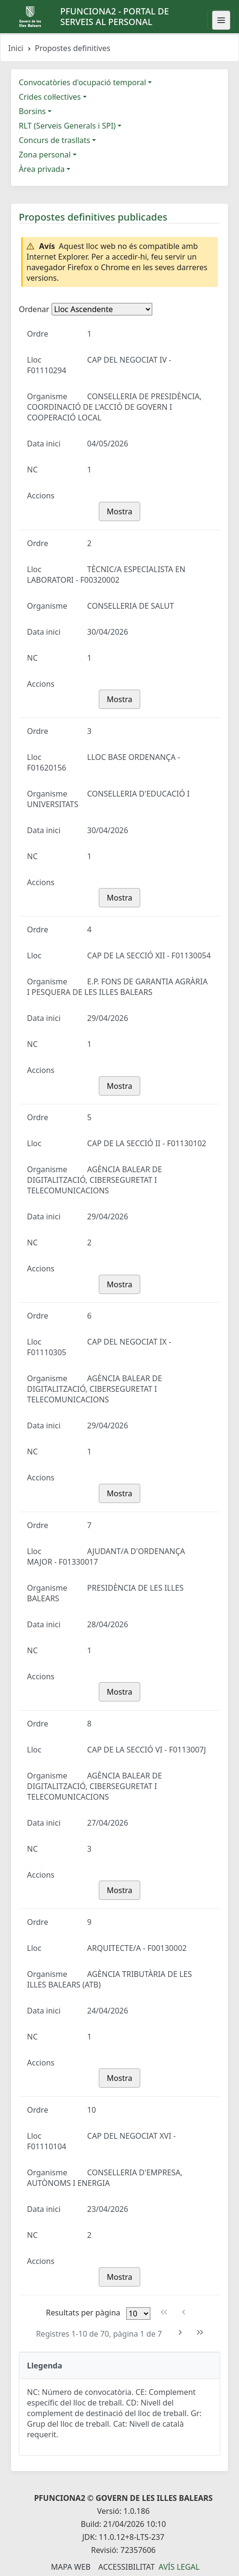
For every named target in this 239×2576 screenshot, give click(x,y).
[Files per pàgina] (138, 2313)
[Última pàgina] (200, 2332)
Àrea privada (42, 169)
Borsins (32, 111)
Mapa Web (71, 2567)
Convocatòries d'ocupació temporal (82, 82)
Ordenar (34, 309)
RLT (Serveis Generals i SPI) (67, 125)
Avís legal (179, 2567)
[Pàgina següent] (180, 2332)
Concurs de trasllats (54, 140)
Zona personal (45, 154)
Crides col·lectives (50, 97)
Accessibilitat (126, 2567)
